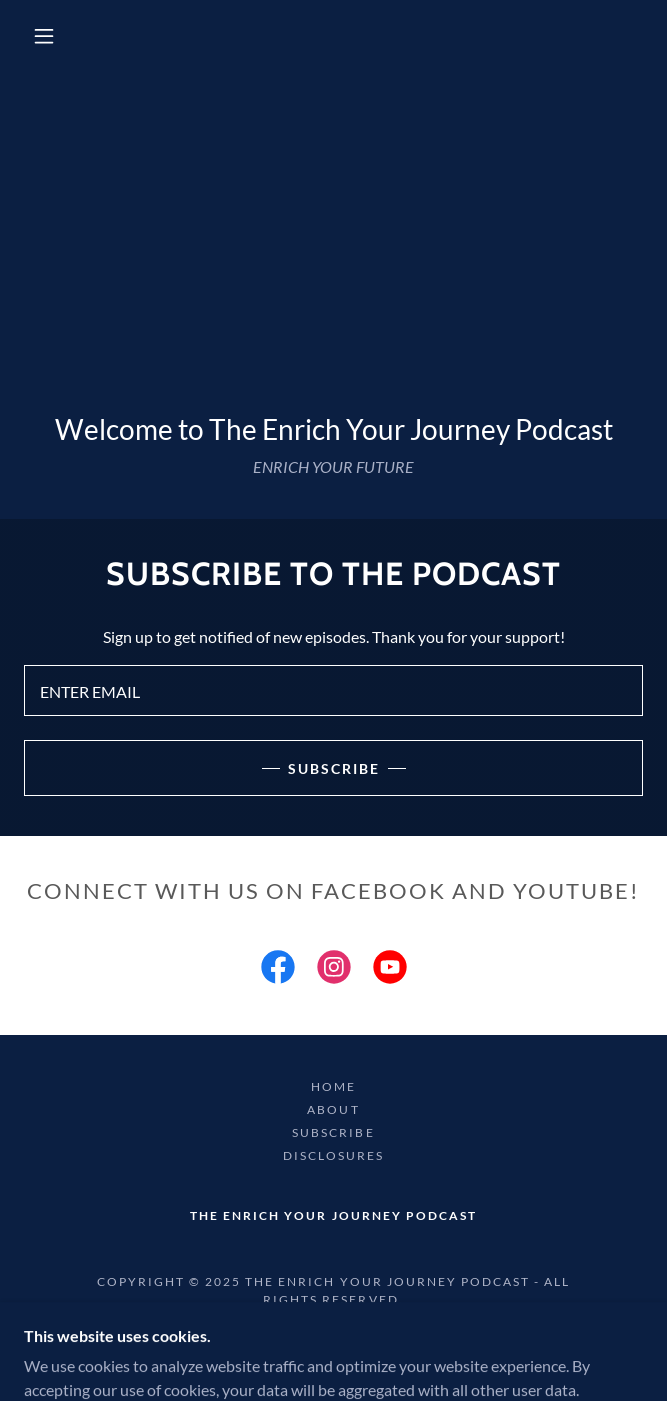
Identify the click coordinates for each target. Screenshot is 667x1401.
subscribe (334, 768)
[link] (278, 971)
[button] (55, 36)
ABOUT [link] (333, 1109)
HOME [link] (333, 1086)
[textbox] (333, 690)
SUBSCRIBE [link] (333, 1132)
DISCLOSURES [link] (333, 1155)
